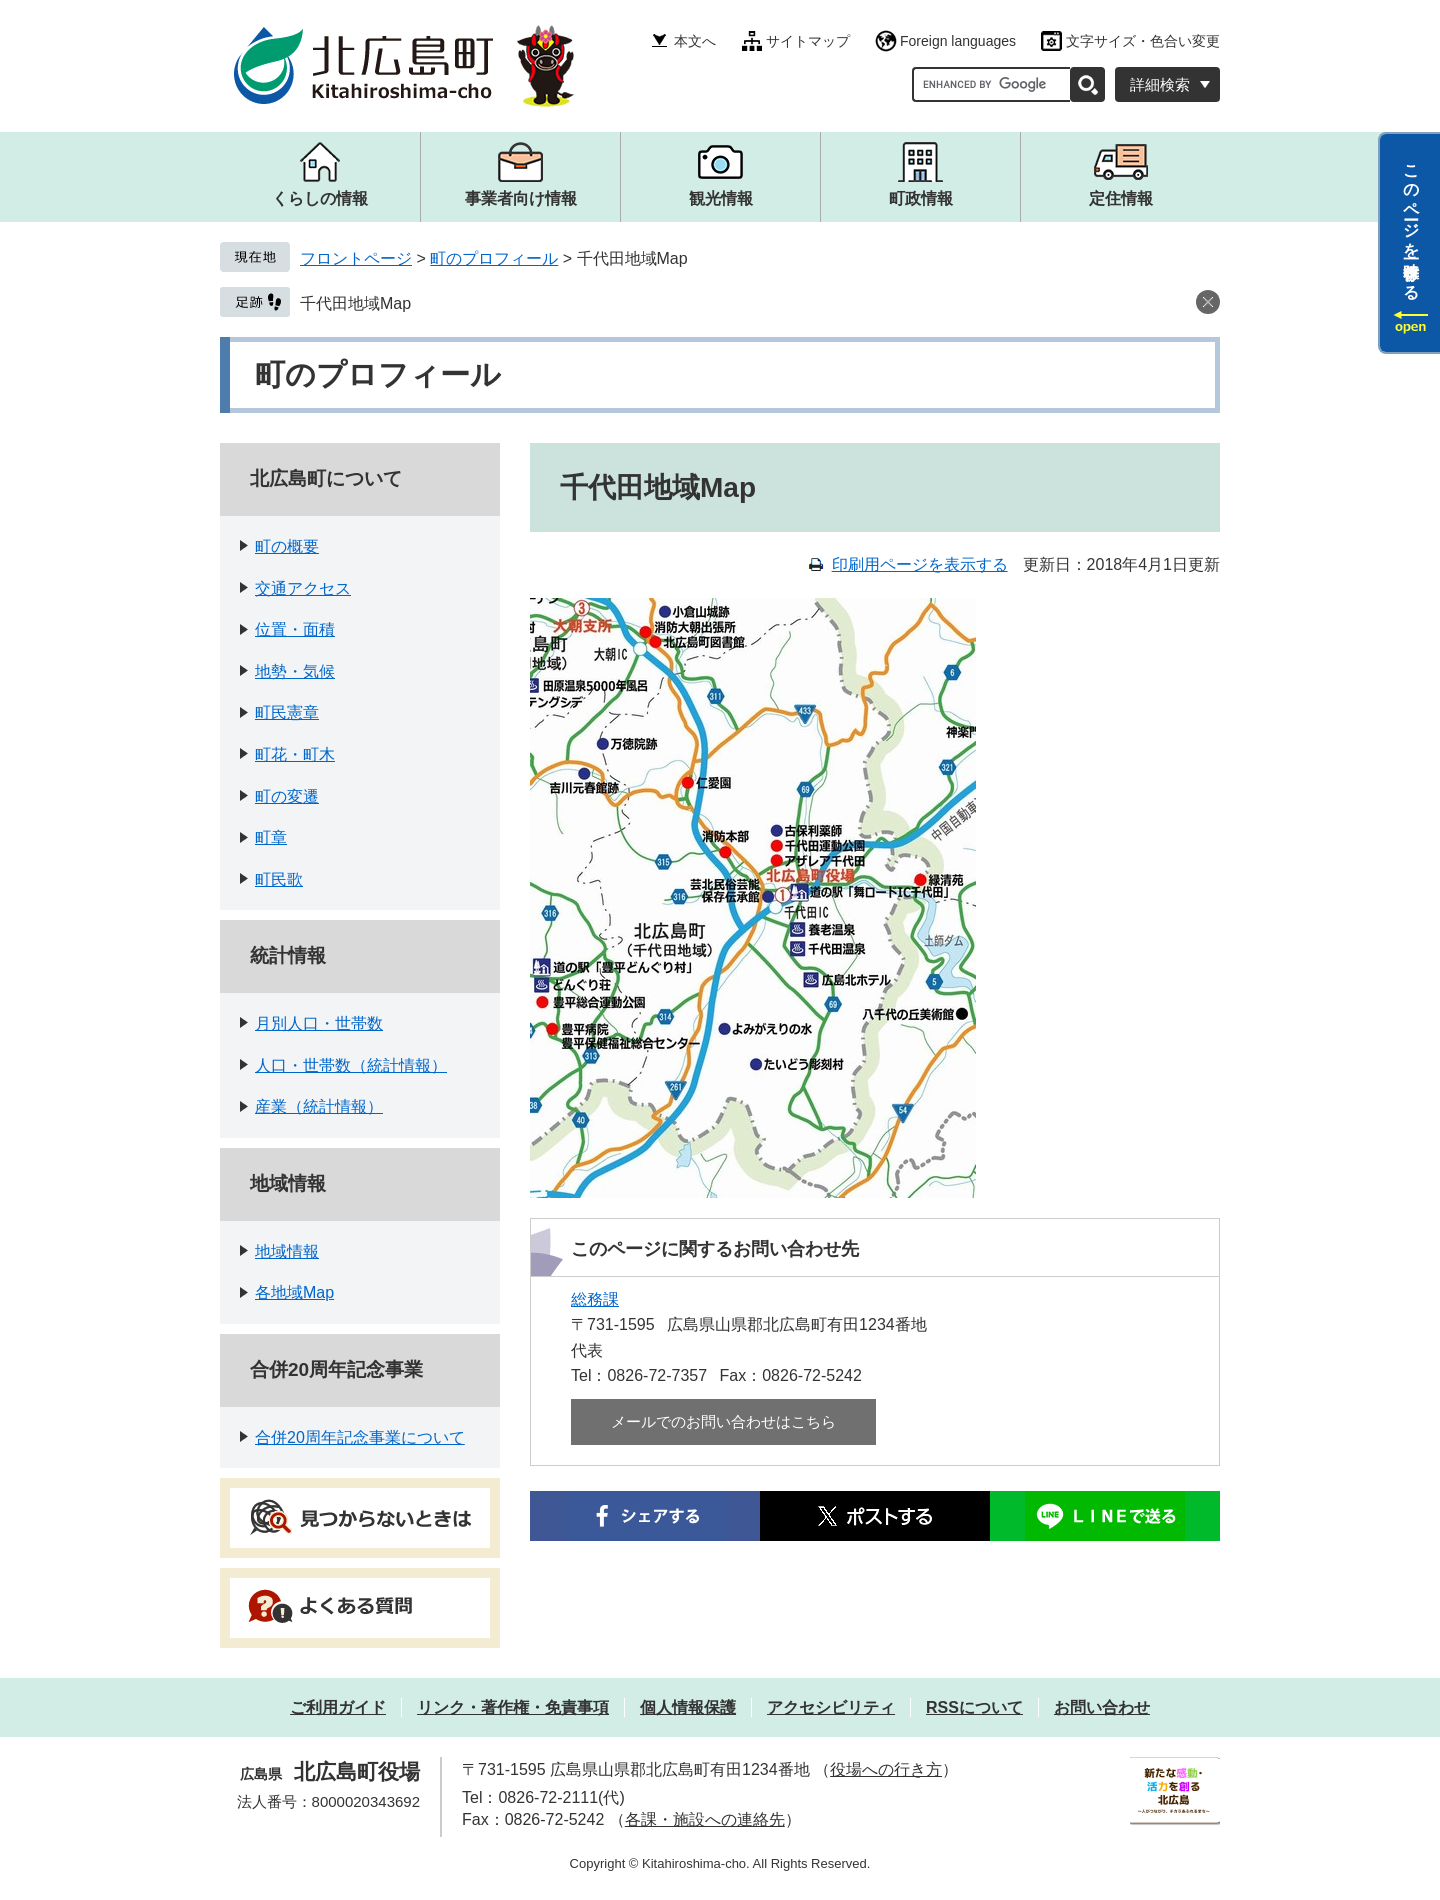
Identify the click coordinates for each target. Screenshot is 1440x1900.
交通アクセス (303, 588)
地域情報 (288, 1183)
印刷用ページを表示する (920, 564)
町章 (271, 837)
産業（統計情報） (319, 1106)
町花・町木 (295, 754)
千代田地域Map (355, 303)
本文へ (695, 41)
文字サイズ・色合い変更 (1143, 41)
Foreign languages (958, 41)
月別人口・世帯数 (319, 1023)
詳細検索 (1160, 84)
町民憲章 (287, 712)
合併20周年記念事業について (360, 1437)
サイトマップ (808, 41)
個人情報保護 (688, 1707)
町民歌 (279, 879)
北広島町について (326, 478)
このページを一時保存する (1411, 223)
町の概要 (287, 546)
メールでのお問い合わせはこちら (723, 1421)
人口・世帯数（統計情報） (351, 1065)
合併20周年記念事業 (336, 1369)
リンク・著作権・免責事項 (513, 1707)
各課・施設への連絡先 (705, 1819)
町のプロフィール (494, 258)
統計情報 (288, 955)
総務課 (595, 1299)
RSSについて (974, 1707)
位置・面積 (295, 629)
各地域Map (294, 1292)
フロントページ (356, 258)
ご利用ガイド (338, 1707)
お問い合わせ (1102, 1707)
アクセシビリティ (831, 1707)
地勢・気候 (295, 671)
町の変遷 (287, 796)
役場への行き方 (886, 1769)
